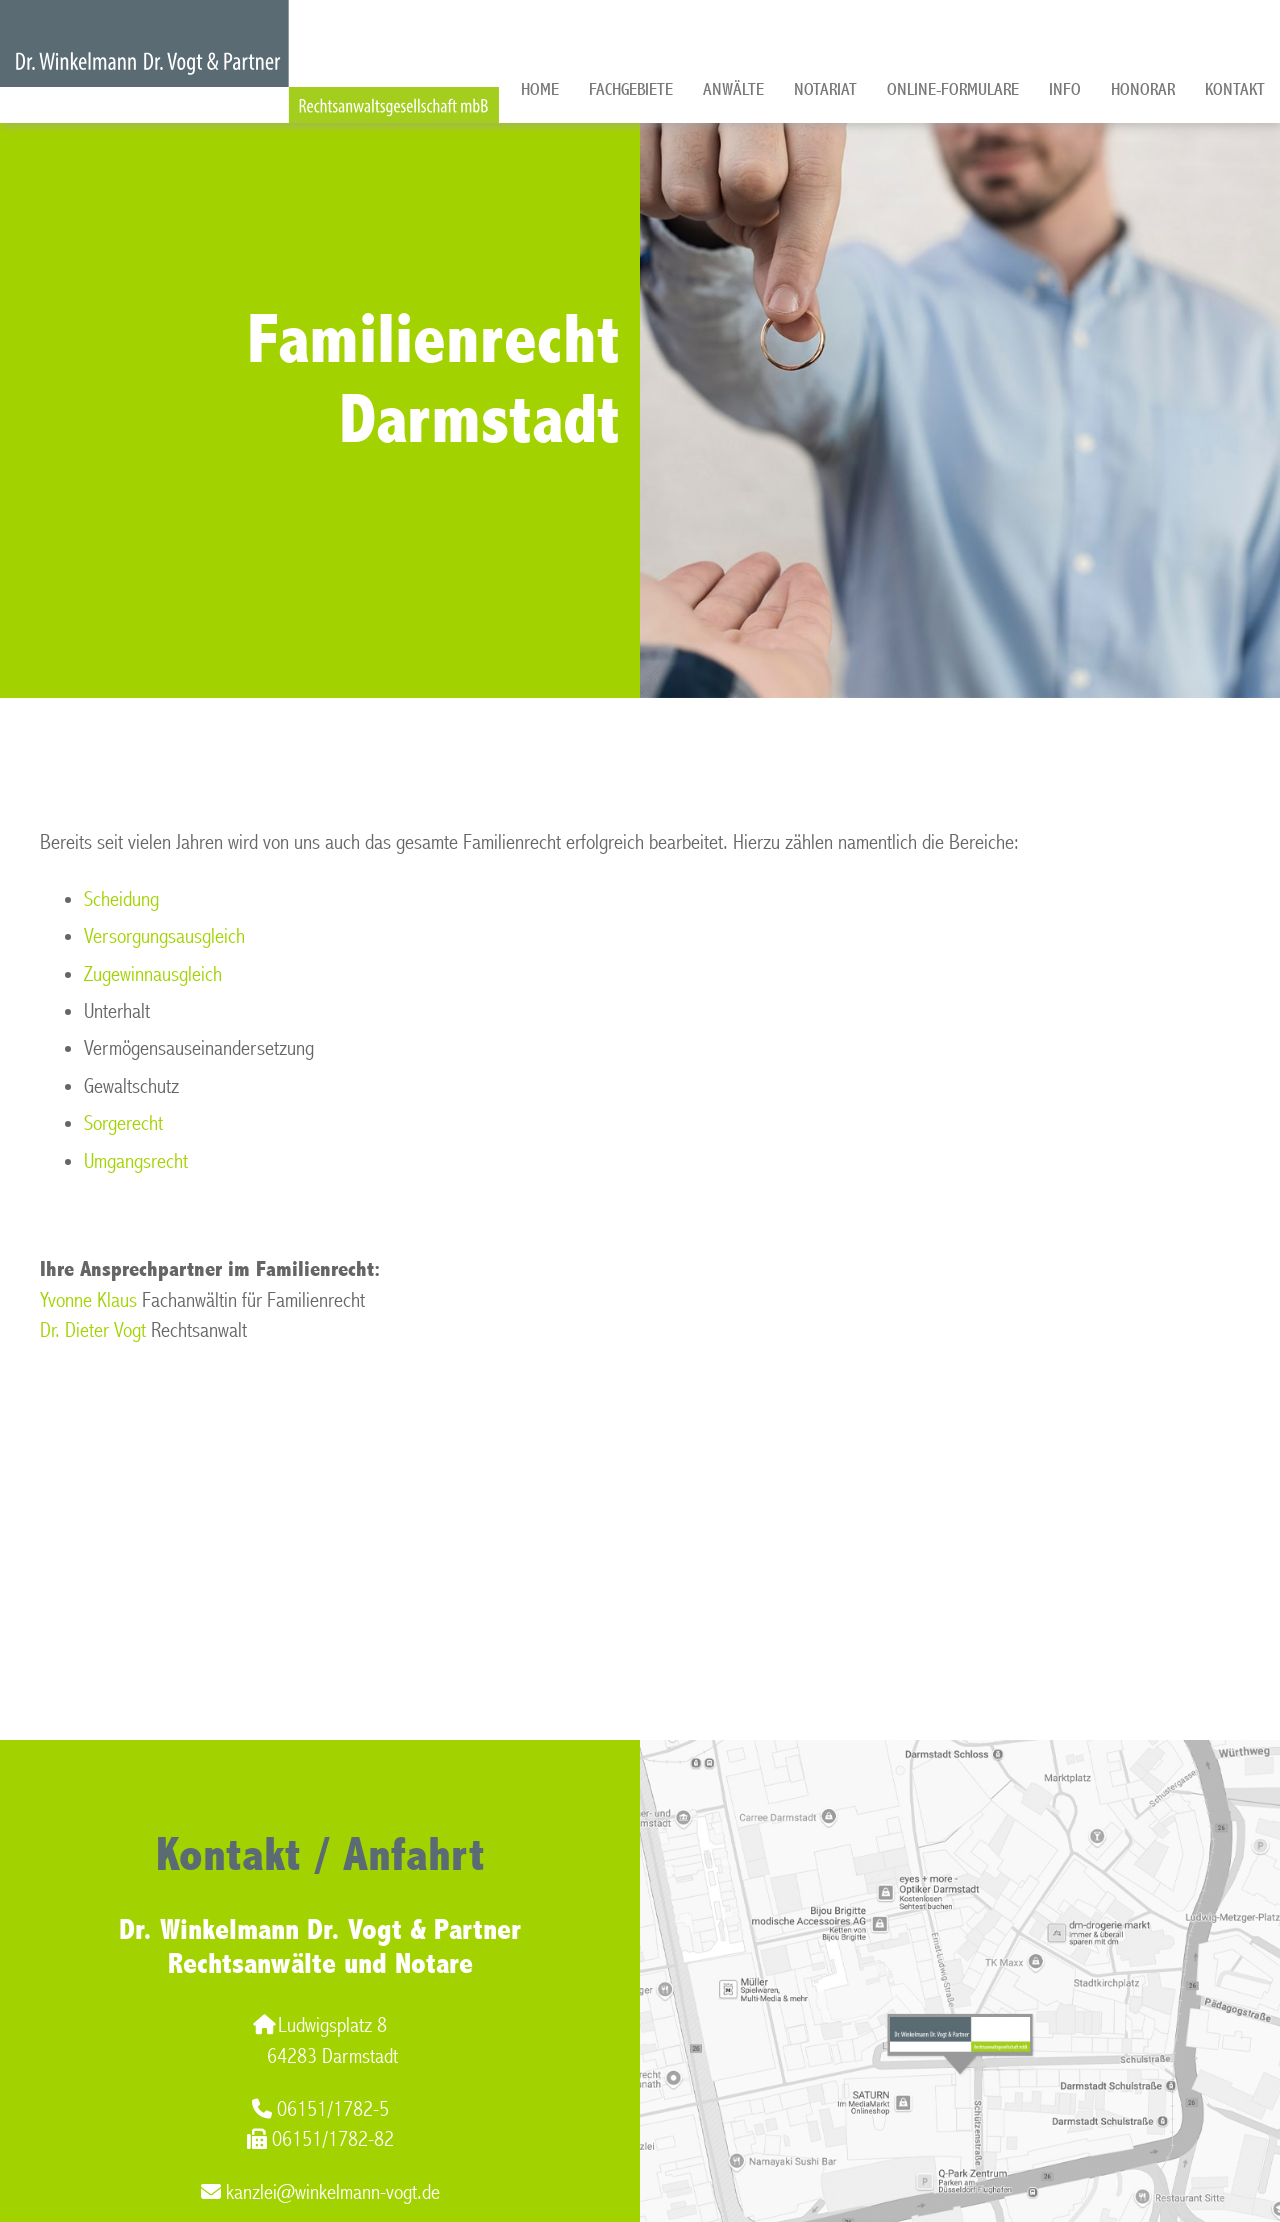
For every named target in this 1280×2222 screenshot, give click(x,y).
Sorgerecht (123, 1123)
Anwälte (733, 89)
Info (1065, 89)
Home (540, 89)
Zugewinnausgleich (153, 974)
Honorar (1143, 89)
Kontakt (1235, 89)
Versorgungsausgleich (164, 936)
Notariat (825, 89)
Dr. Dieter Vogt (93, 1330)
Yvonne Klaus (88, 1300)
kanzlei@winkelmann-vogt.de (320, 2192)
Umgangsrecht (136, 1161)
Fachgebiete (631, 89)
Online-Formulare (953, 89)
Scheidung (121, 899)
